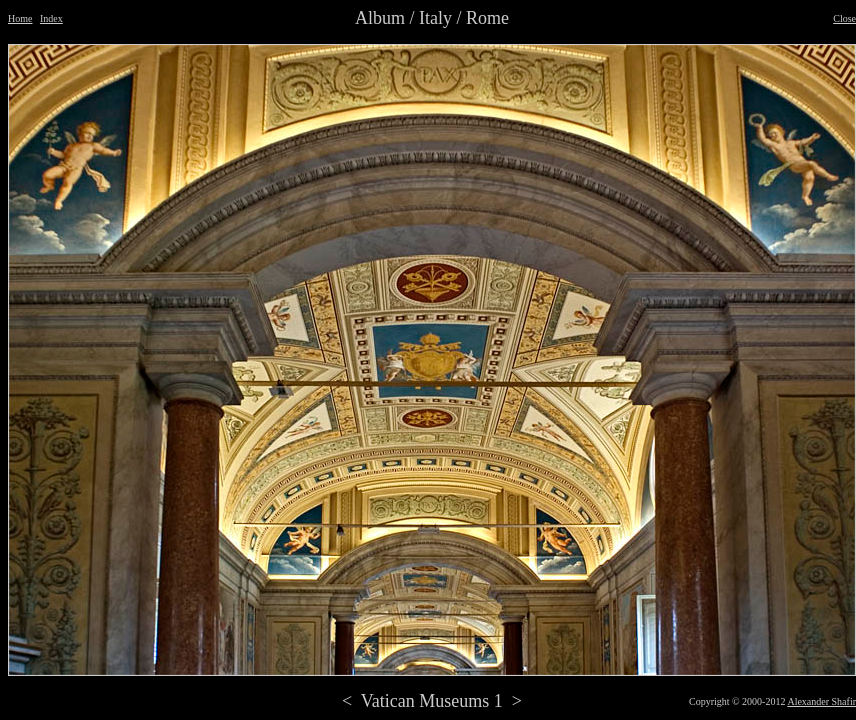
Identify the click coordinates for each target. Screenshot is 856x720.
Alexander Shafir (821, 701)
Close (844, 18)
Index (51, 18)
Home (20, 18)
